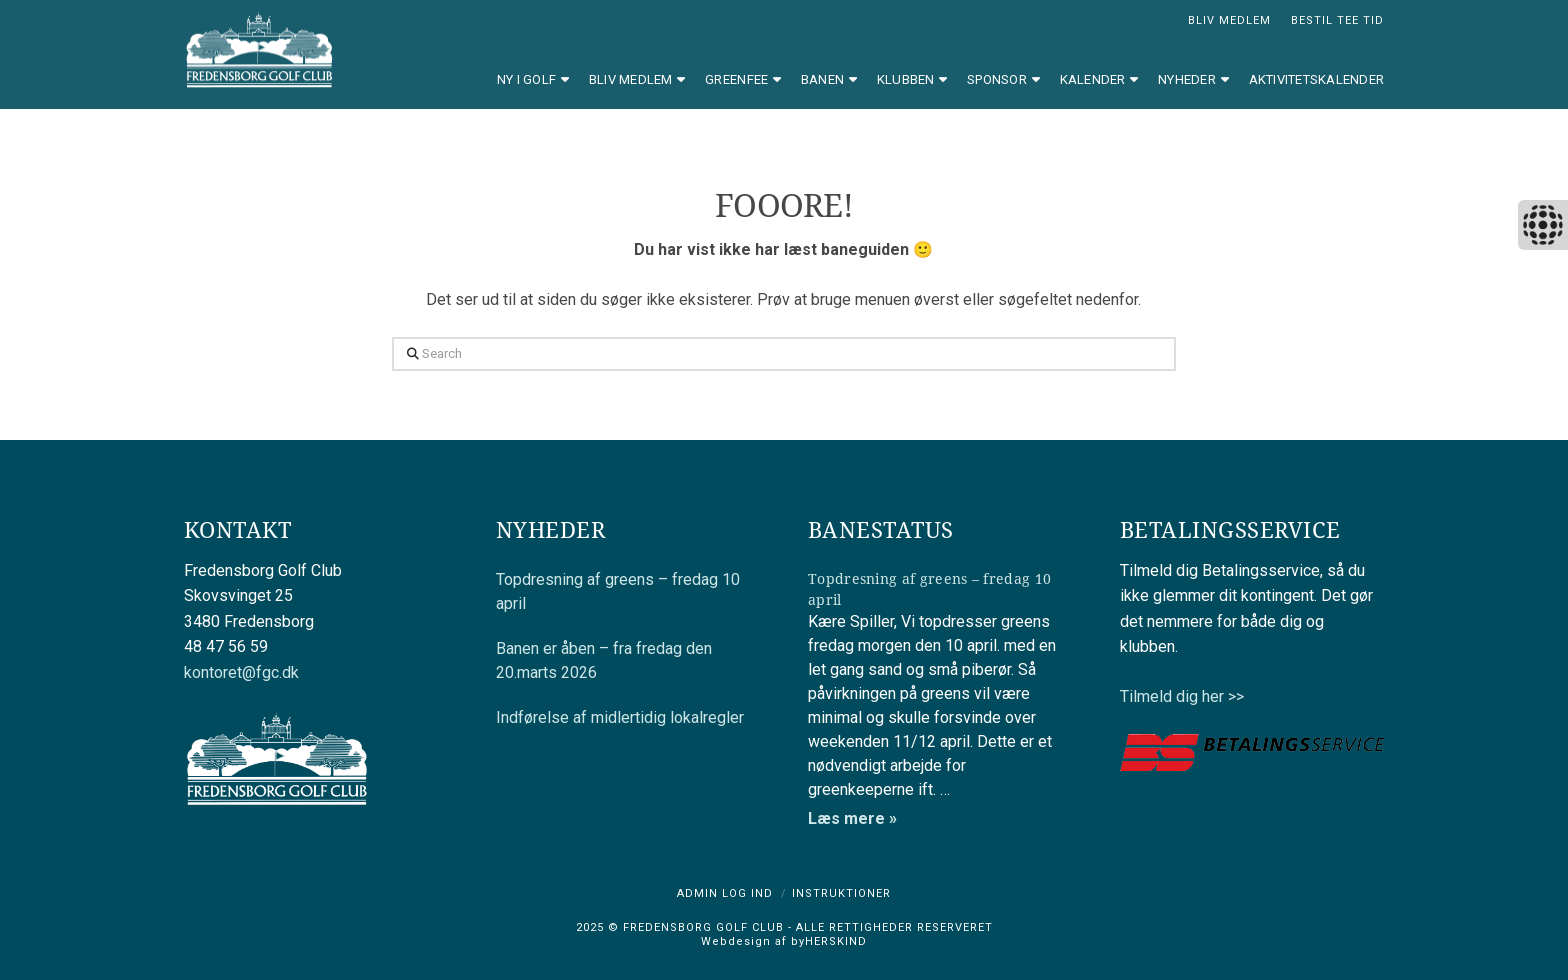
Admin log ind (725, 893)
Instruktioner (841, 893)
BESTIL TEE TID (1337, 20)
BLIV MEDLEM (1229, 20)
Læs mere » (852, 818)
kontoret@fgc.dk (241, 672)
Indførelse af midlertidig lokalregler (620, 717)
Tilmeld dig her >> (1182, 696)
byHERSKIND (827, 941)
